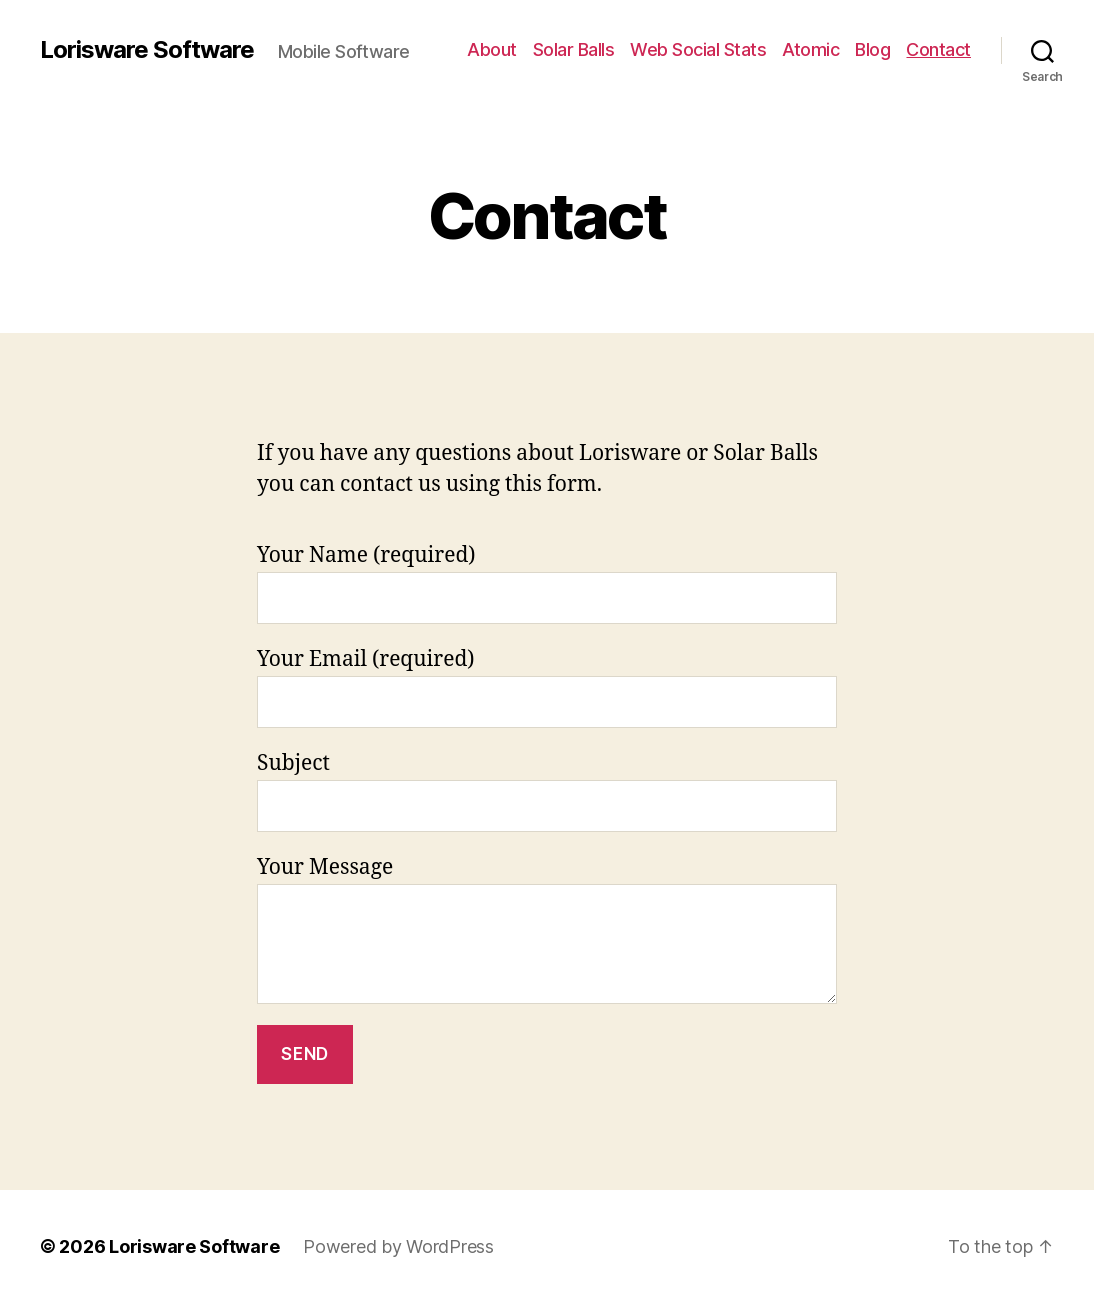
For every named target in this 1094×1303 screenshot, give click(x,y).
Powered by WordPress (398, 1246)
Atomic (810, 49)
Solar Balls (574, 49)
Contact (938, 49)
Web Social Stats (698, 49)
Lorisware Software (147, 50)
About (492, 49)
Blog (872, 49)
